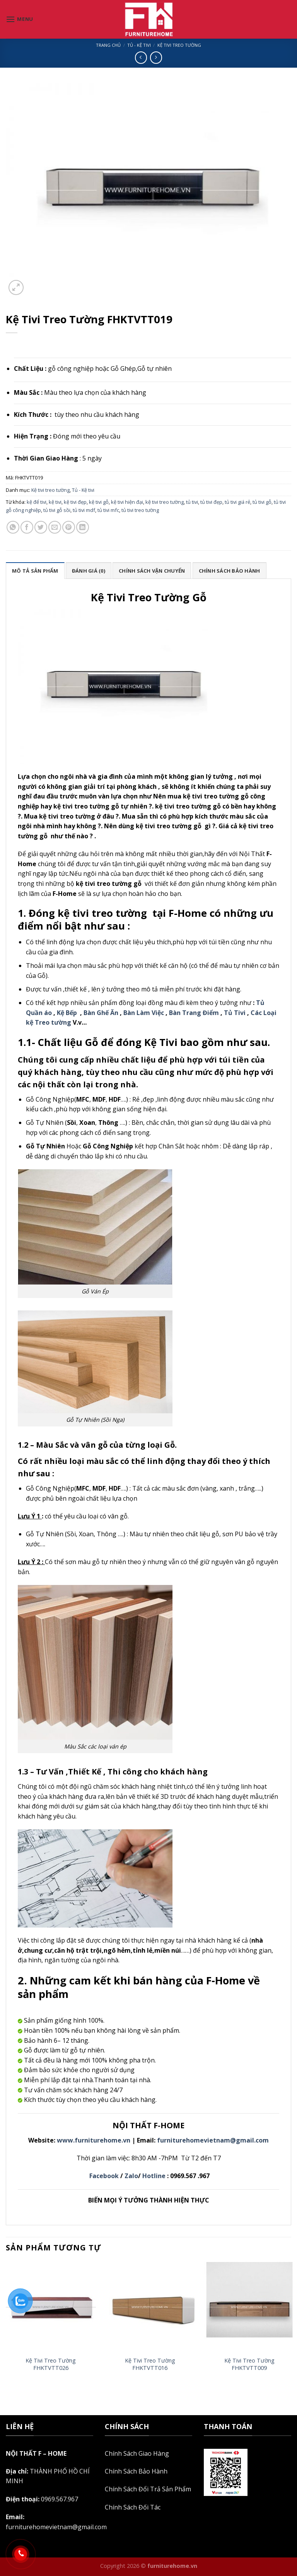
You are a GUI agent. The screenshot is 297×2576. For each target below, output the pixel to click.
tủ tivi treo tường (140, 510)
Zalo (131, 2176)
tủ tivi (192, 501)
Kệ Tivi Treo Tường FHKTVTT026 (51, 2364)
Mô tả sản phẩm (35, 570)
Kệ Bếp (67, 1012)
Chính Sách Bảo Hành (136, 2471)
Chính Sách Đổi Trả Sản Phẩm (148, 2489)
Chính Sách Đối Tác (132, 2507)
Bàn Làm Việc (143, 1012)
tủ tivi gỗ (262, 501)
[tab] (35, 570)
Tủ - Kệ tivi (139, 45)
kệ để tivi (36, 501)
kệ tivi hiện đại (127, 501)
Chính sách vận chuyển (152, 570)
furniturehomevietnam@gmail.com (213, 2140)
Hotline (154, 2176)
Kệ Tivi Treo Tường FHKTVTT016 (150, 2364)
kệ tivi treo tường (164, 501)
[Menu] (19, 19)
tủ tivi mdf (84, 510)
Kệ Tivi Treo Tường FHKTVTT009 (249, 2364)
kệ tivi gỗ (99, 501)
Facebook (104, 2176)
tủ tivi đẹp (211, 501)
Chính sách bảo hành (229, 570)
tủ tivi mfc (108, 510)
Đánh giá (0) (88, 570)
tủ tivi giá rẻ (237, 501)
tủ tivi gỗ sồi (56, 510)
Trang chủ (108, 45)
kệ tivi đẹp (75, 501)
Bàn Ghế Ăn (101, 1012)
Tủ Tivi (235, 1012)
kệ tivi (55, 501)
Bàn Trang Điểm (193, 1012)
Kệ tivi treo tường (179, 45)
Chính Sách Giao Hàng (137, 2453)
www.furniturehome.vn (93, 2140)
